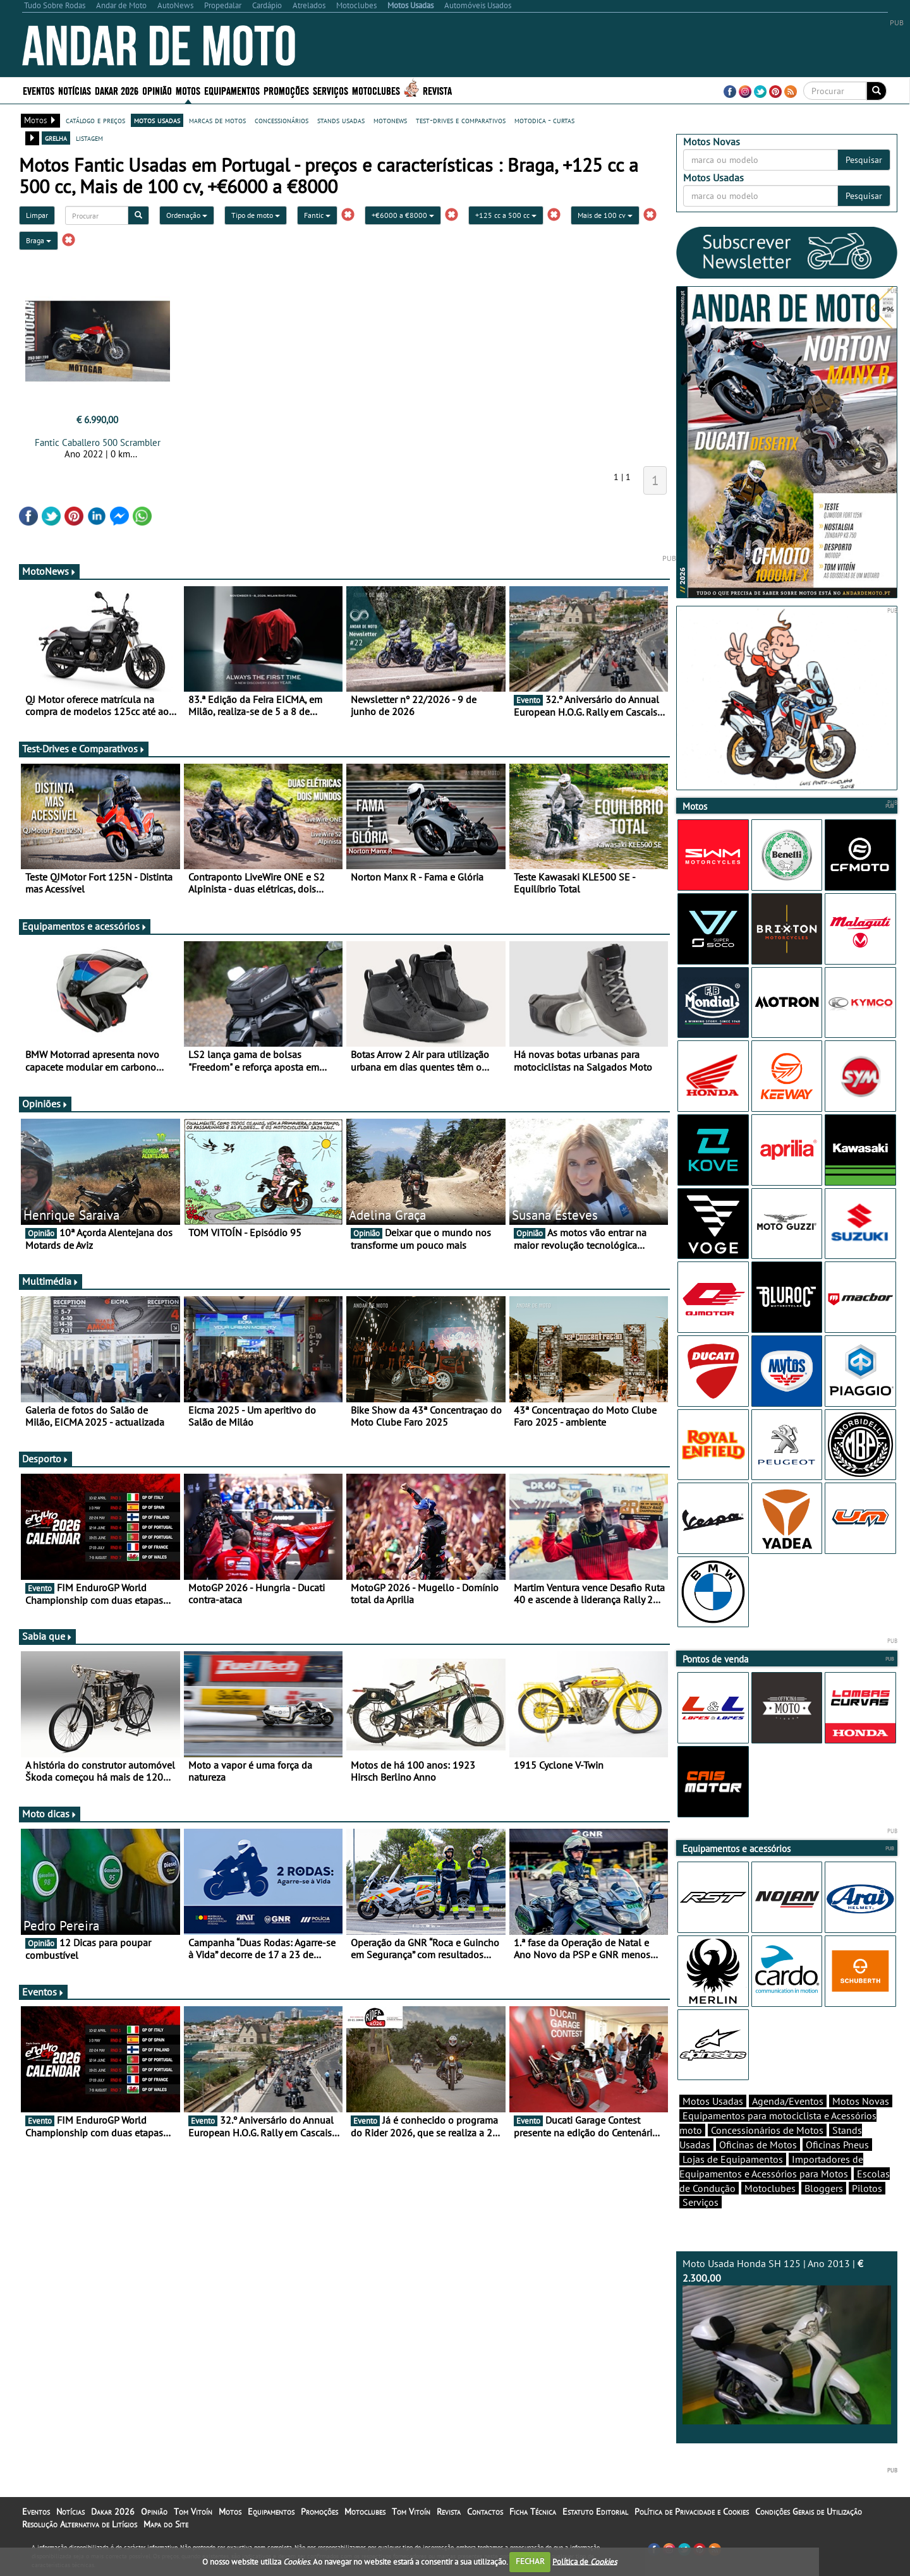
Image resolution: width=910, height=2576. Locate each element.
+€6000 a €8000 (403, 215)
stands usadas (341, 120)
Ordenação (186, 215)
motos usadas (157, 120)
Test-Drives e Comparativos (83, 748)
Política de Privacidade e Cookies (691, 2511)
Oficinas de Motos (758, 2144)
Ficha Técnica (532, 2511)
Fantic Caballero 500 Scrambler (98, 442)
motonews (390, 120)
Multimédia (50, 1281)
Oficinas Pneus (837, 2144)
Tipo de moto (255, 215)
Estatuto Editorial (595, 2511)
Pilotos (867, 2188)
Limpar (37, 215)
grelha (56, 137)
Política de (584, 2561)
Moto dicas (49, 1813)
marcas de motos (217, 120)
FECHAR (530, 2561)
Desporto (45, 1458)
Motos (188, 90)
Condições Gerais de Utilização (808, 2511)
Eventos (38, 90)
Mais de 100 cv (605, 215)
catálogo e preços (95, 120)
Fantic (317, 215)
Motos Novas (860, 2101)
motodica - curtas (544, 120)
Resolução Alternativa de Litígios (79, 2524)
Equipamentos (232, 90)
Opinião (157, 90)
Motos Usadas (712, 2101)
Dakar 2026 (116, 90)
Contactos (485, 2511)
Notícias (74, 90)
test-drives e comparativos (461, 120)
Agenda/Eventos (787, 2101)
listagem (89, 137)
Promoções (286, 90)
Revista (437, 90)
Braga (38, 240)
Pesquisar (864, 160)
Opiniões (45, 1103)
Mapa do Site (165, 2524)
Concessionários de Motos (767, 2130)
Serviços (330, 90)
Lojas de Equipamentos (732, 2159)
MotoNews (49, 571)
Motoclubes (376, 90)
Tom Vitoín (193, 2511)
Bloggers (823, 2188)
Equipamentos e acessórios (84, 926)
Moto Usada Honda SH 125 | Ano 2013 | (786, 2340)
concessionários (281, 120)
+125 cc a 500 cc (506, 215)
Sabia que (47, 1636)
